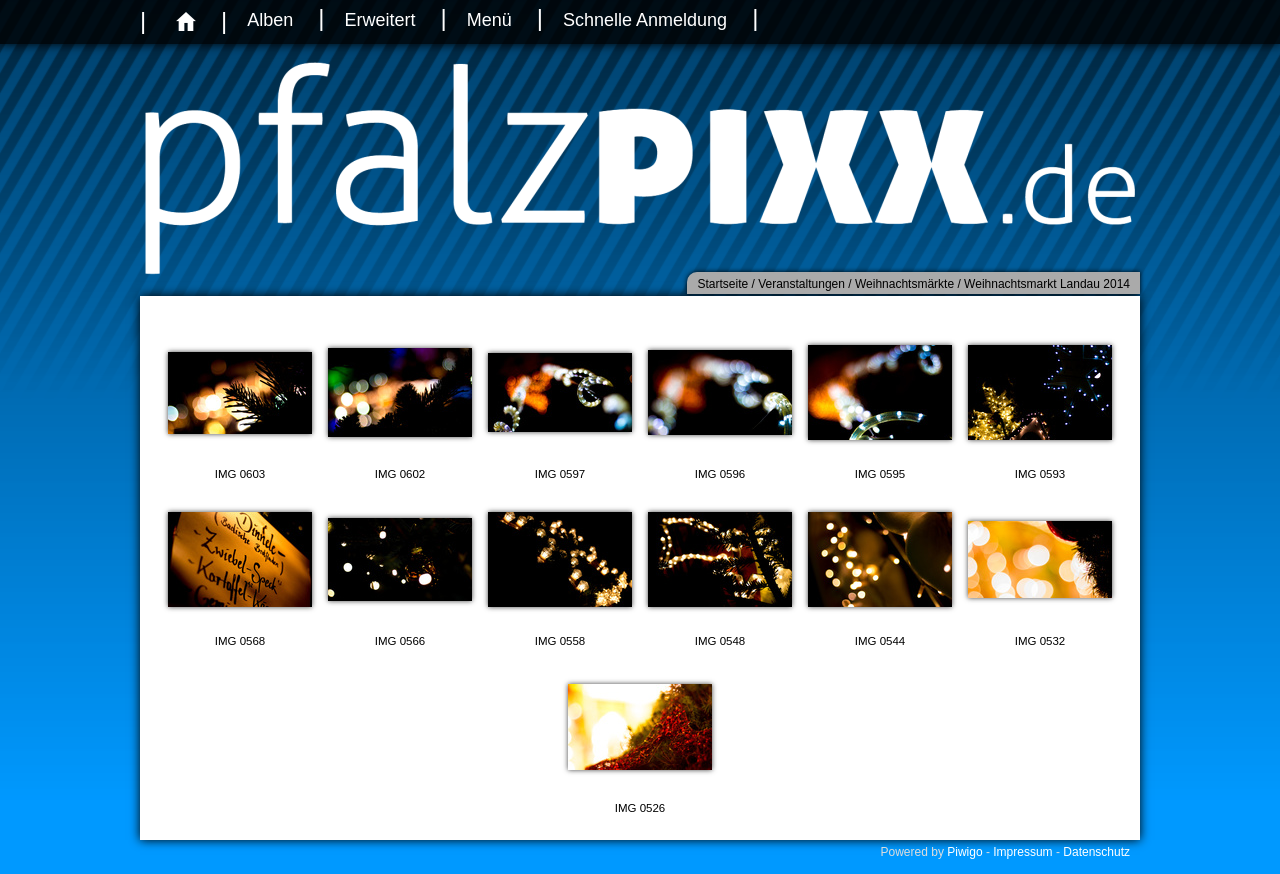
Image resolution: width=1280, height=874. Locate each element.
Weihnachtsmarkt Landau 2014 (1047, 284)
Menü (489, 20)
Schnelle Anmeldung (645, 20)
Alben (270, 20)
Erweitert (379, 20)
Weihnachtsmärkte (904, 284)
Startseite (722, 284)
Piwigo (964, 852)
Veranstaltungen (801, 284)
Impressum (1022, 852)
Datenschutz (1096, 852)
